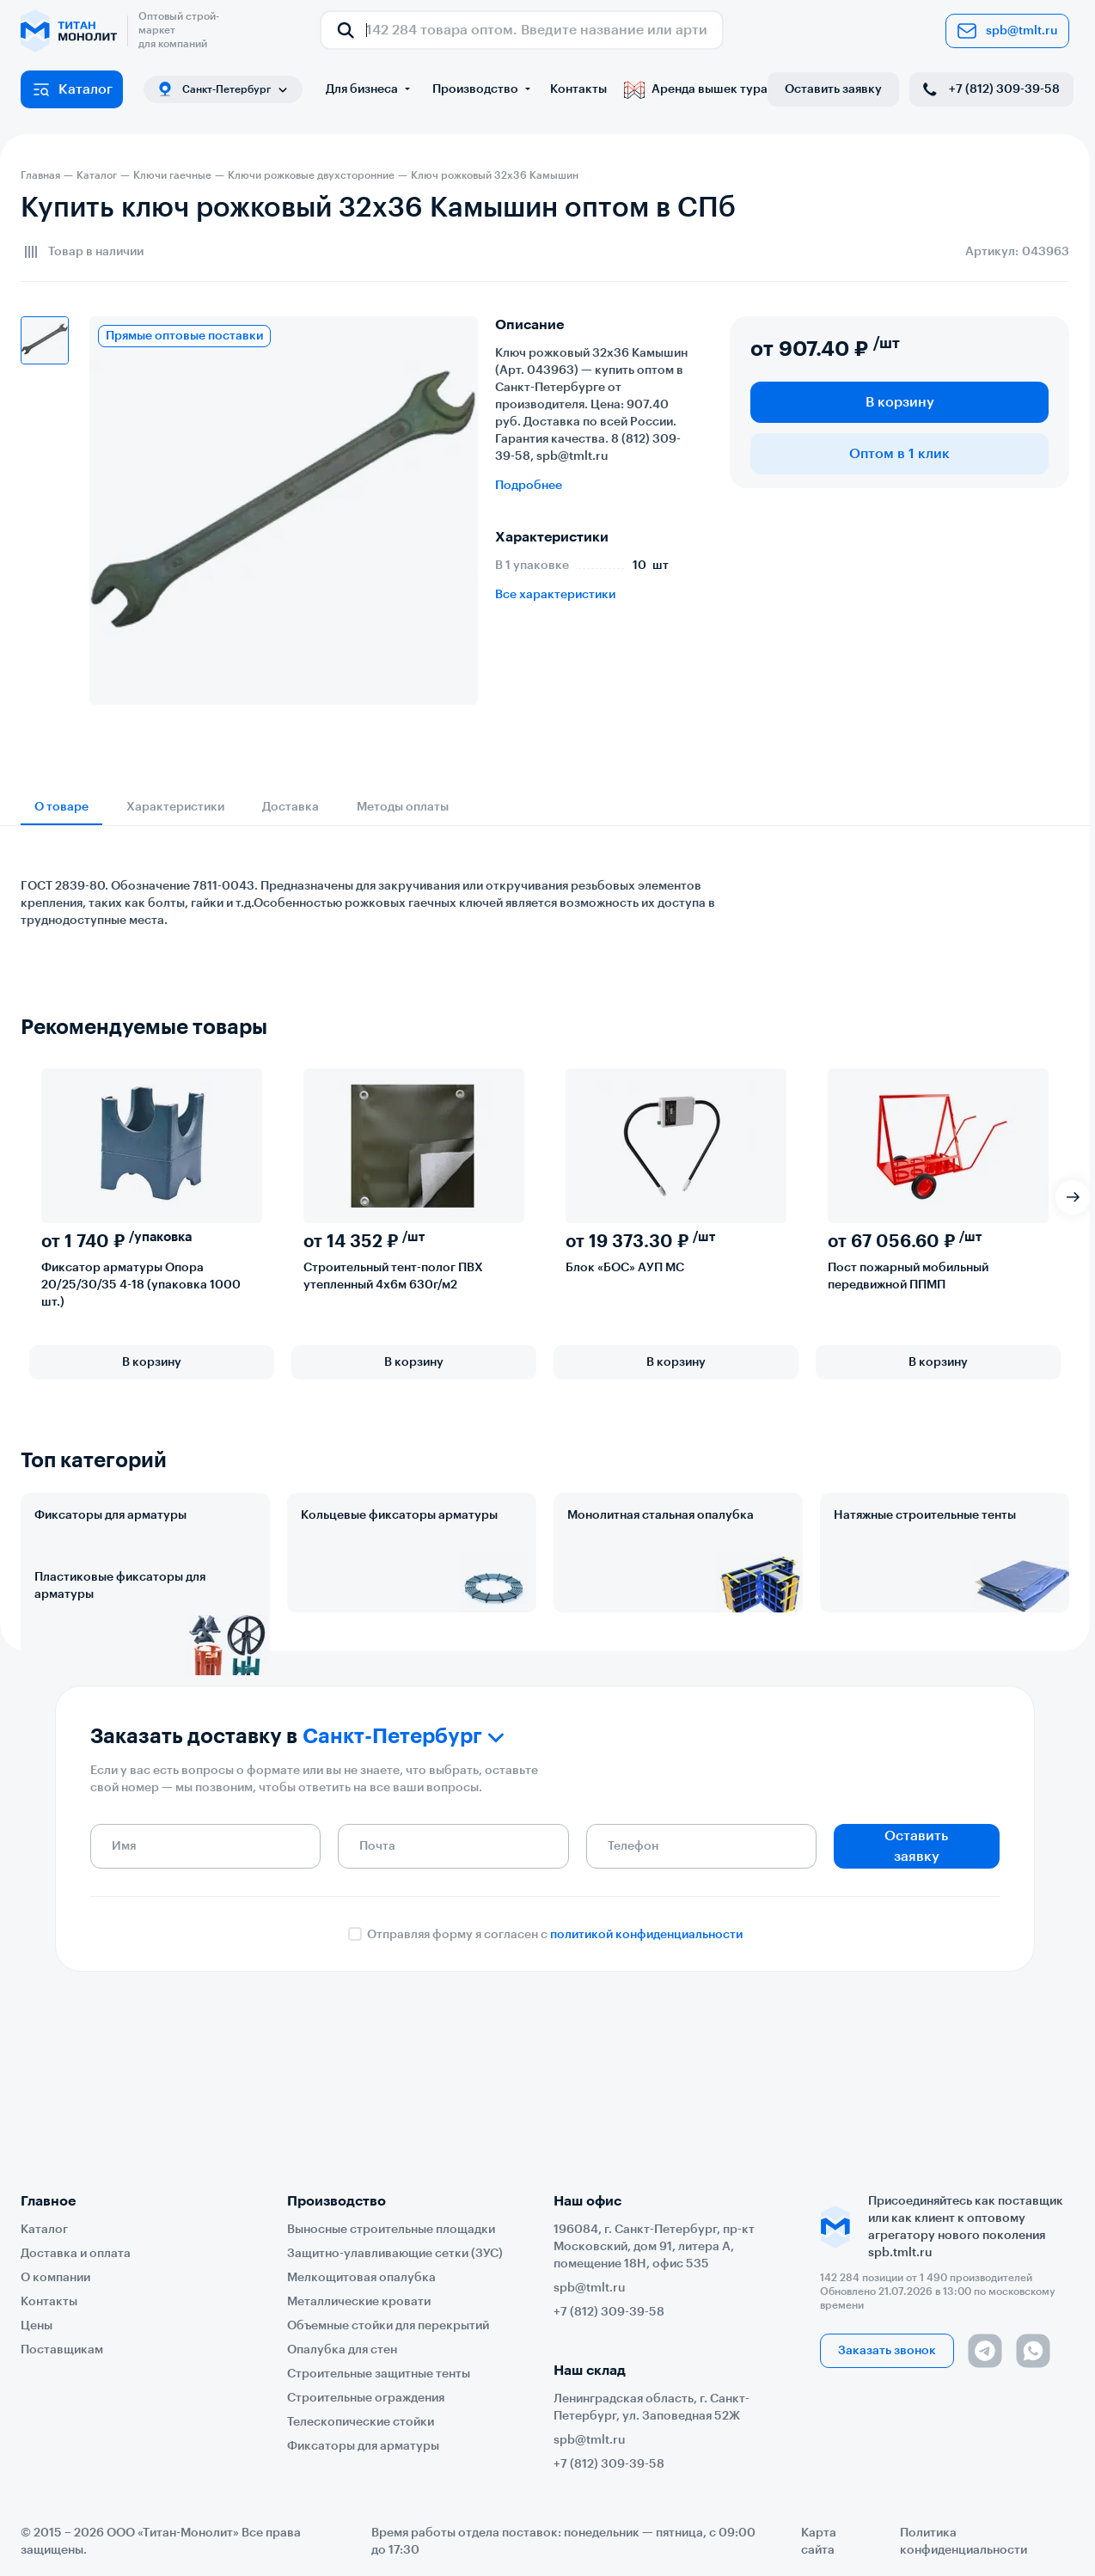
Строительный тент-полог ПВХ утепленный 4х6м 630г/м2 (393, 1276)
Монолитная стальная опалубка (660, 1515)
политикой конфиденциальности (646, 2069)
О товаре (61, 807)
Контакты (578, 89)
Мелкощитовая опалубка (361, 2278)
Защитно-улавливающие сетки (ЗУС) (395, 2254)
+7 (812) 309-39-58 (990, 89)
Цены (36, 2326)
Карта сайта (818, 2541)
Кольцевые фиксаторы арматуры (399, 1515)
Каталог (72, 89)
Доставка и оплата (76, 2254)
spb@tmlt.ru (1007, 31)
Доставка (290, 807)
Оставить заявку (833, 89)
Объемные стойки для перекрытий (388, 2326)
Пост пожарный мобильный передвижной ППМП (908, 1276)
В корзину (900, 402)
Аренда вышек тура (696, 89)
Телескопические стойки (360, 2422)
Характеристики (175, 807)
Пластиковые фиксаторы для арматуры (119, 1661)
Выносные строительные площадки (391, 2230)
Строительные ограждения (365, 2398)
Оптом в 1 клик (899, 454)
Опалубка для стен (342, 2350)
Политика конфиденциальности (963, 2541)
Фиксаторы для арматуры (110, 1515)
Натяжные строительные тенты (925, 1515)
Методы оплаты (403, 807)
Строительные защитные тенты (378, 2374)
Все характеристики (555, 595)
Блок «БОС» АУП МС (625, 1268)
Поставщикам (62, 2350)
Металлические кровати (359, 2302)
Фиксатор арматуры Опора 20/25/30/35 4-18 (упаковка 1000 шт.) (141, 1285)
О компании (55, 2278)
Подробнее (528, 486)
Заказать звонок (887, 2351)
